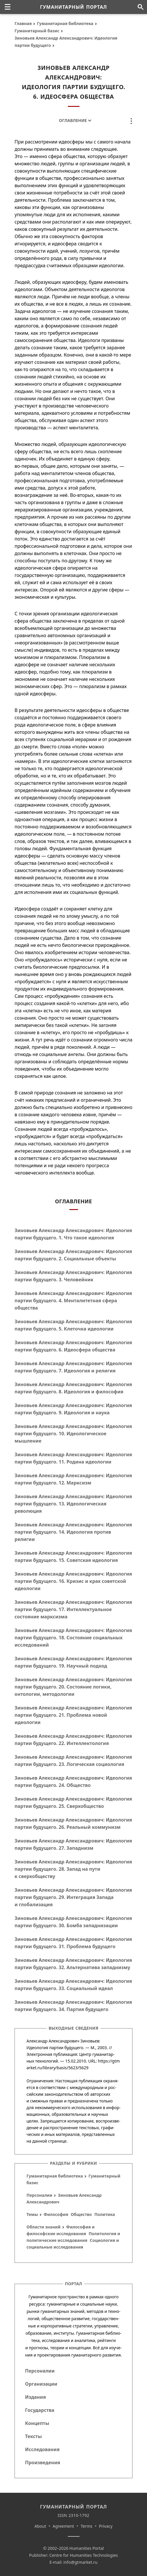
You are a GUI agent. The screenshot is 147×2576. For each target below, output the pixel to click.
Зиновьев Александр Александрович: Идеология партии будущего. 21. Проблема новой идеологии (73, 1715)
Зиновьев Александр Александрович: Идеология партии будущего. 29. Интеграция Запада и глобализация (73, 1897)
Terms (86, 2526)
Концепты (37, 2423)
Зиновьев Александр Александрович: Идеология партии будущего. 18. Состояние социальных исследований (73, 1637)
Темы (32, 2214)
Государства (39, 2410)
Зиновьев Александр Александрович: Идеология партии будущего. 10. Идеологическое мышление (73, 1433)
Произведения (42, 2462)
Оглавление (73, 120)
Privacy (106, 2526)
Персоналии (39, 2195)
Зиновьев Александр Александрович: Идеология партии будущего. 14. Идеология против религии (73, 1531)
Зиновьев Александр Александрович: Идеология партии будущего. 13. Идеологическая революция (73, 1503)
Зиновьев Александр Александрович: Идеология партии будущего (66, 41)
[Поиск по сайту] (140, 7)
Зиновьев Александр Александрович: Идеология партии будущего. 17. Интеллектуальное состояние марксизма (73, 1609)
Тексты (33, 2436)
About (40, 2526)
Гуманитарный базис (37, 30)
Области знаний (43, 2227)
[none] (7, 7)
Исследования (42, 2449)
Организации (41, 2384)
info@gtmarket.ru (80, 2562)
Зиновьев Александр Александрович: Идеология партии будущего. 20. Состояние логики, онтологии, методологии (73, 1686)
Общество (81, 2214)
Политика (104, 2214)
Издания (35, 2397)
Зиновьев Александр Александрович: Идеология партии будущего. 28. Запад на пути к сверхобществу (73, 1869)
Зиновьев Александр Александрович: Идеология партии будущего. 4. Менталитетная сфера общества (73, 1300)
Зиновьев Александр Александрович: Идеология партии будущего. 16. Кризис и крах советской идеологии (73, 1581)
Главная (23, 23)
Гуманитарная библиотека (65, 23)
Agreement (63, 2526)
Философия (56, 2214)
